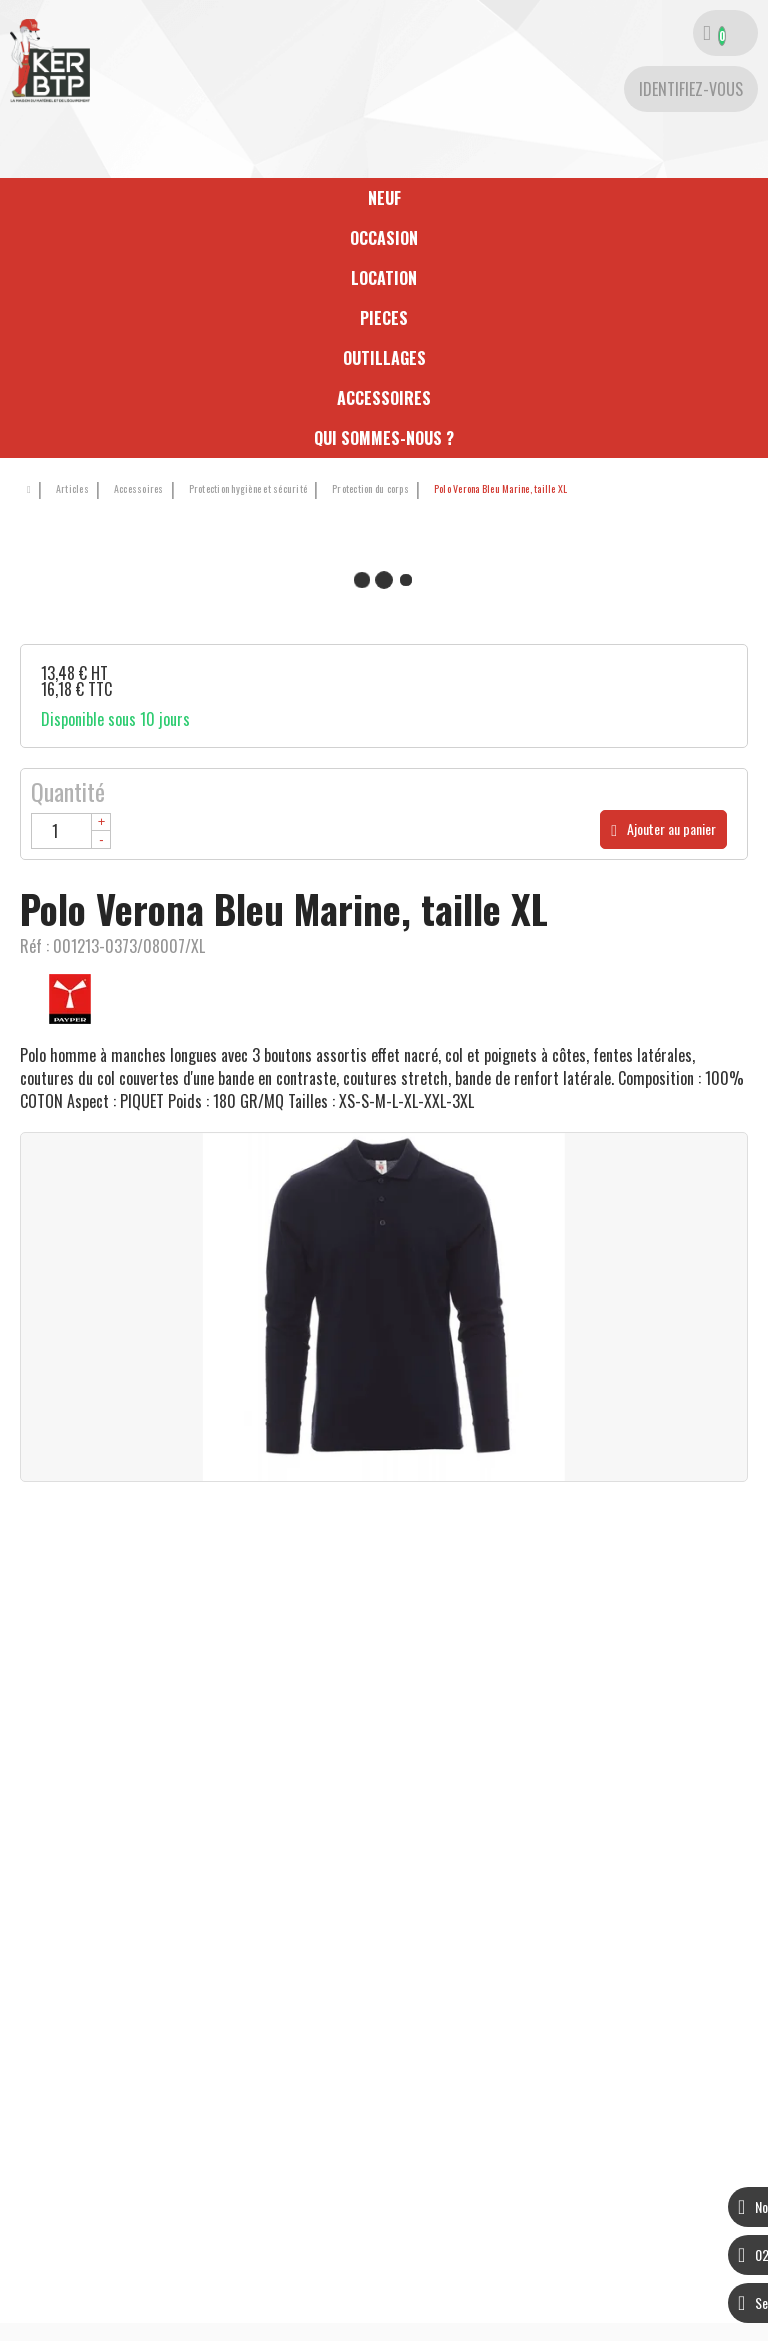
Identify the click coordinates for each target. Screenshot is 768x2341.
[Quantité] (71, 831)
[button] (497, 489)
